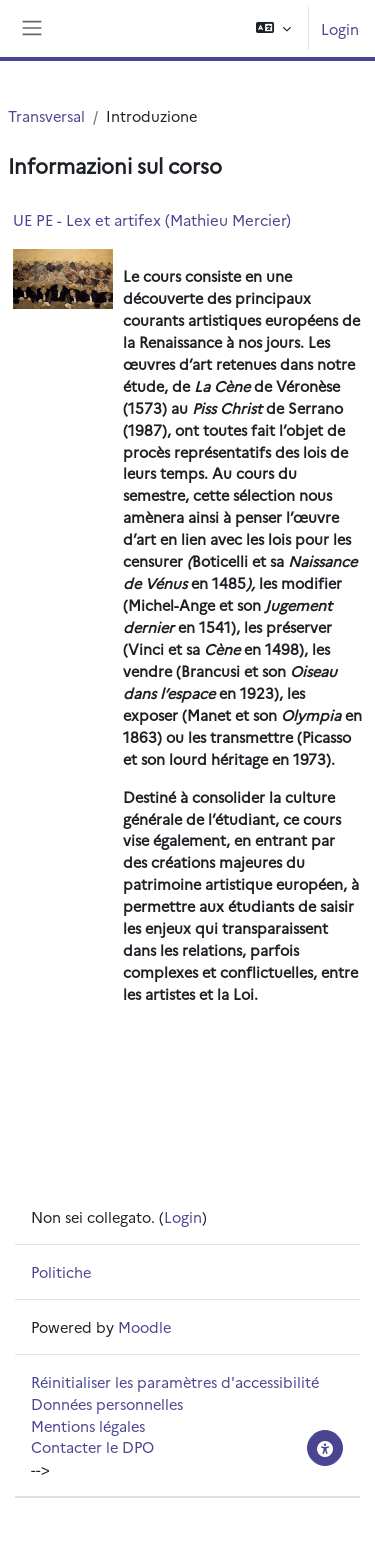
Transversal (46, 115)
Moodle (144, 1326)
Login (340, 28)
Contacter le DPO (92, 1446)
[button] (273, 28)
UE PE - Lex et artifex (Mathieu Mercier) (152, 219)
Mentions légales (88, 1425)
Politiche (61, 1271)
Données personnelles (107, 1403)
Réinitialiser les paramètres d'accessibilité (175, 1381)
